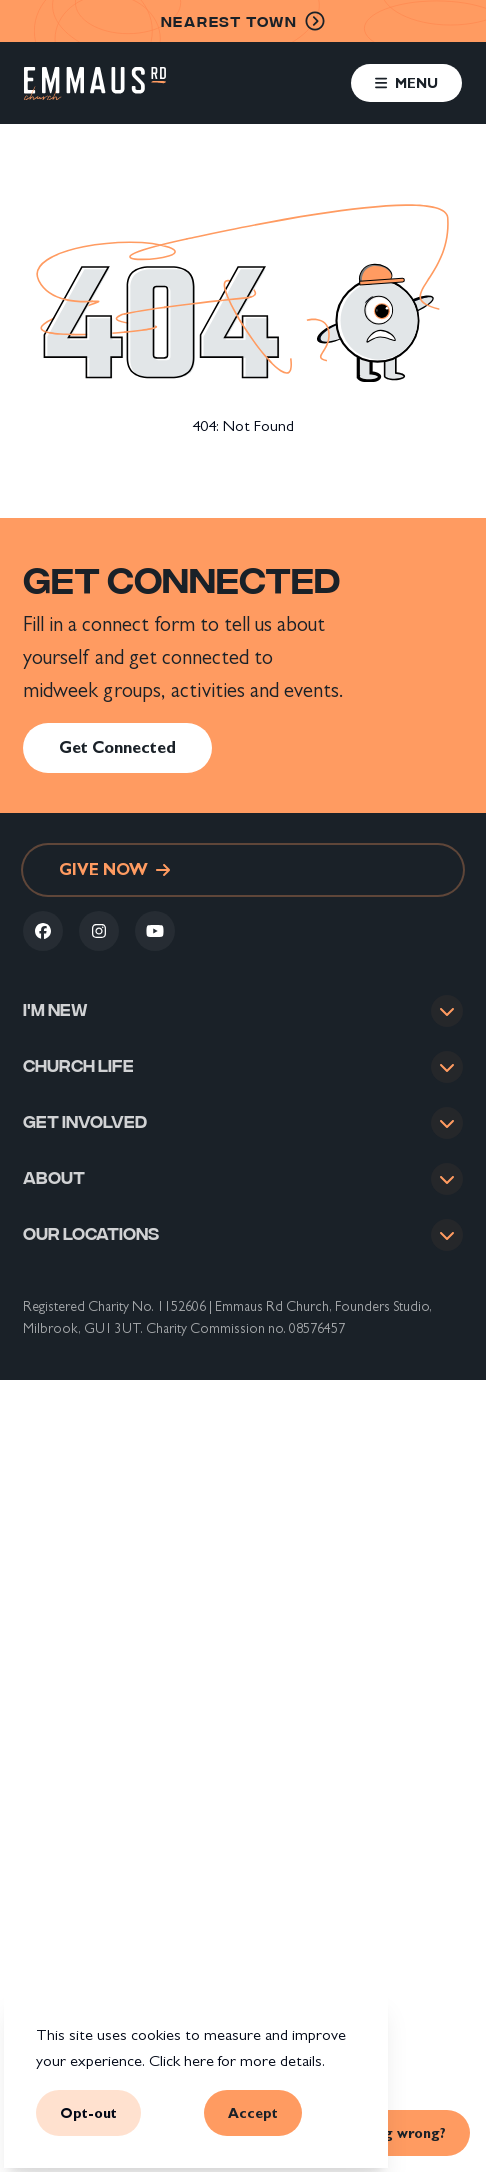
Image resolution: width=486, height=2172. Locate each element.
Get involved (85, 1123)
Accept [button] (253, 2113)
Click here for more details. (237, 2060)
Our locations (91, 1238)
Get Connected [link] (117, 747)
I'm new (55, 1008)
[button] (406, 83)
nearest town (243, 21)
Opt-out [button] (88, 2113)
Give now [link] (114, 869)
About (54, 1181)
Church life (78, 1065)
